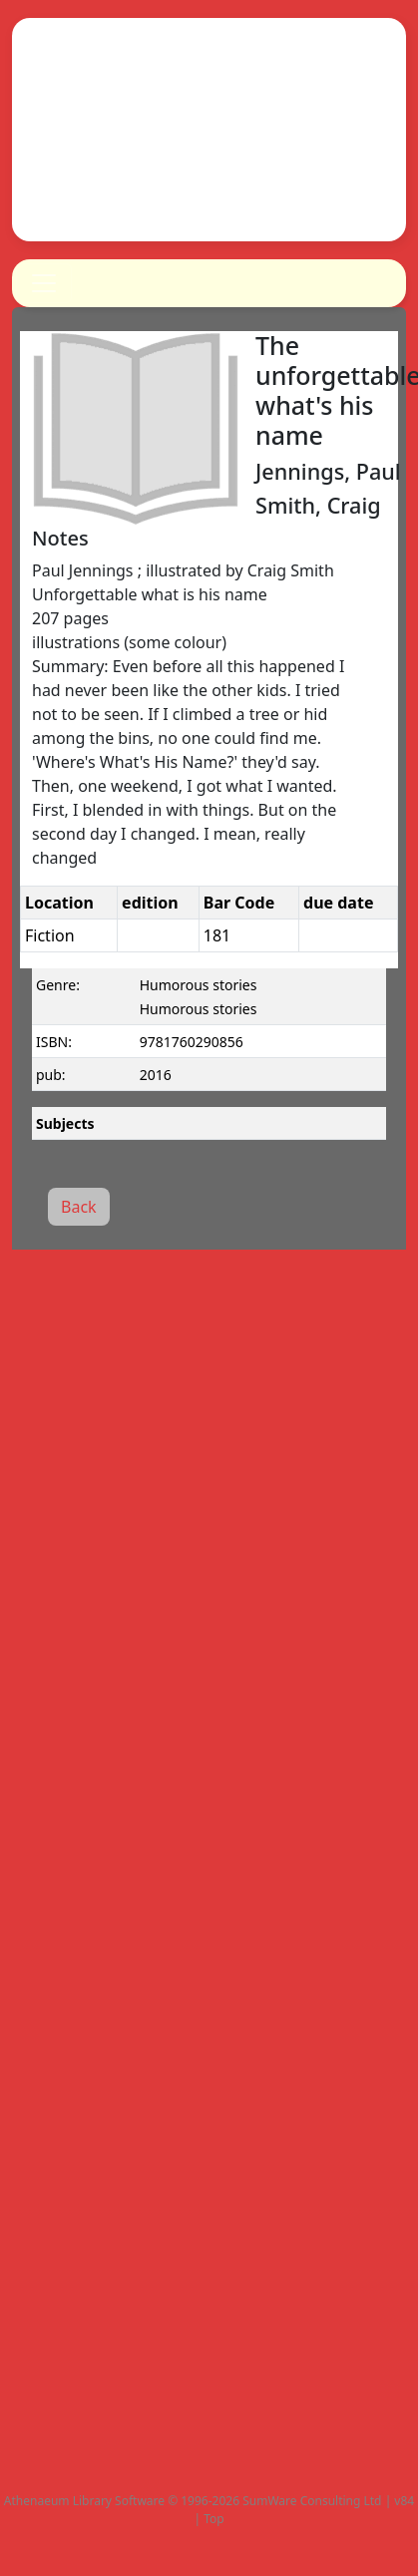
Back (79, 1207)
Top (213, 2518)
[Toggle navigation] (44, 283)
